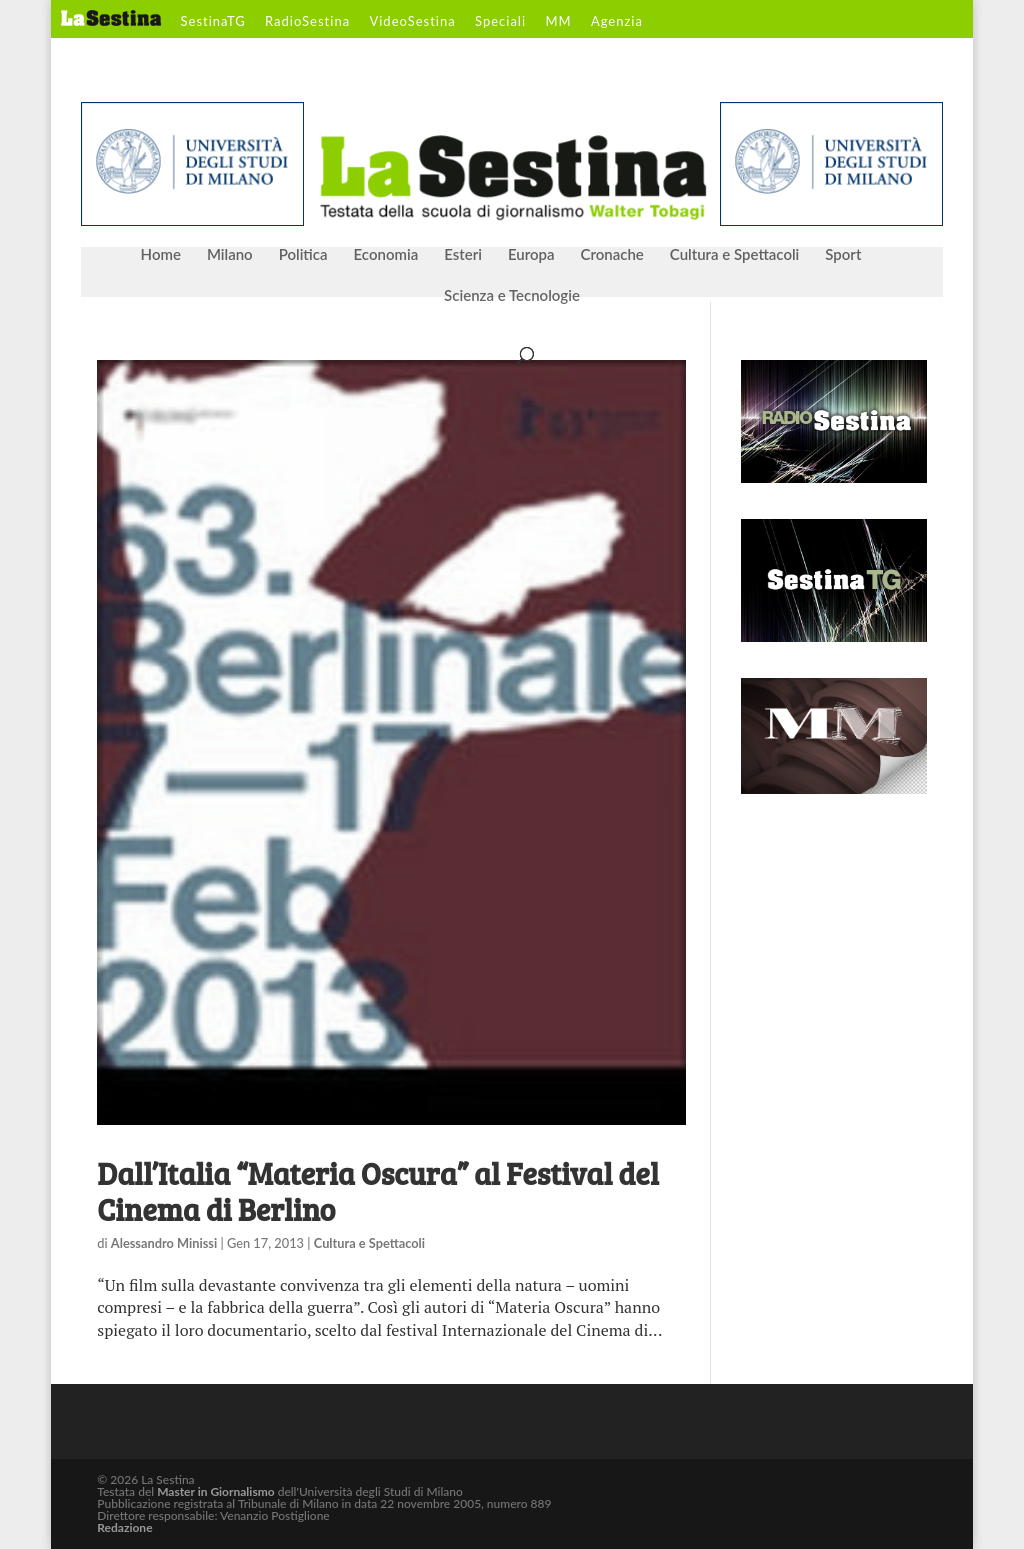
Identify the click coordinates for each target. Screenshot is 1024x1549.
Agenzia (617, 22)
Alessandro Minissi (164, 1243)
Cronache (611, 255)
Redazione (124, 1527)
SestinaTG (213, 22)
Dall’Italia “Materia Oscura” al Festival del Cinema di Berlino (378, 1191)
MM (558, 22)
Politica (303, 255)
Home (161, 255)
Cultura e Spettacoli (735, 255)
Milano (230, 255)
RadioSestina (307, 22)
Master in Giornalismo (215, 1491)
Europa (531, 255)
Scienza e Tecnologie (512, 296)
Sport (843, 255)
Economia (386, 255)
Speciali (500, 22)
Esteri (463, 255)
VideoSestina (412, 22)
